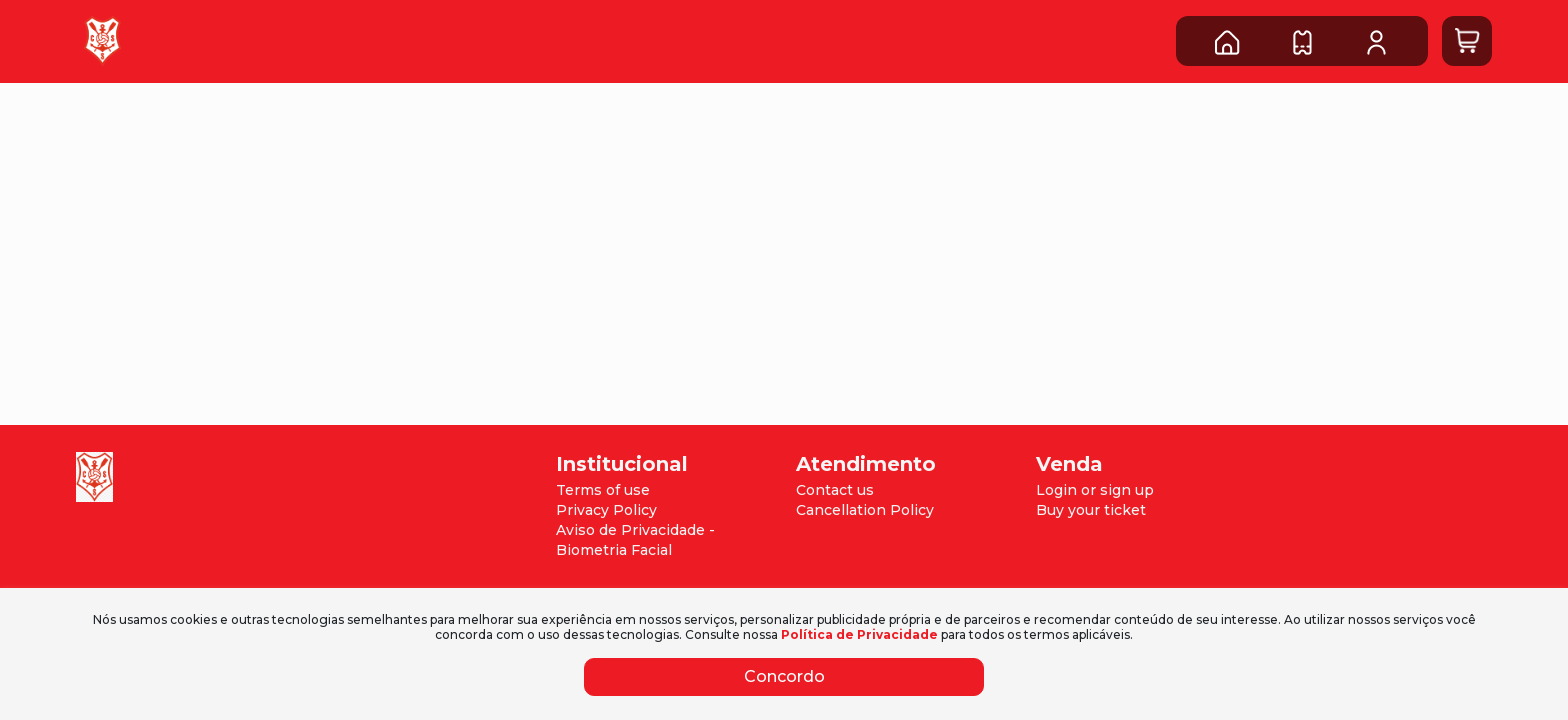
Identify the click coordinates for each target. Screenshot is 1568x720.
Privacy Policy (606, 510)
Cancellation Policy (865, 510)
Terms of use (603, 490)
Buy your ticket (1091, 510)
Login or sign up (1095, 490)
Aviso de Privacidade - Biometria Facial (635, 540)
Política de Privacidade (859, 634)
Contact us (835, 490)
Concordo (784, 676)
